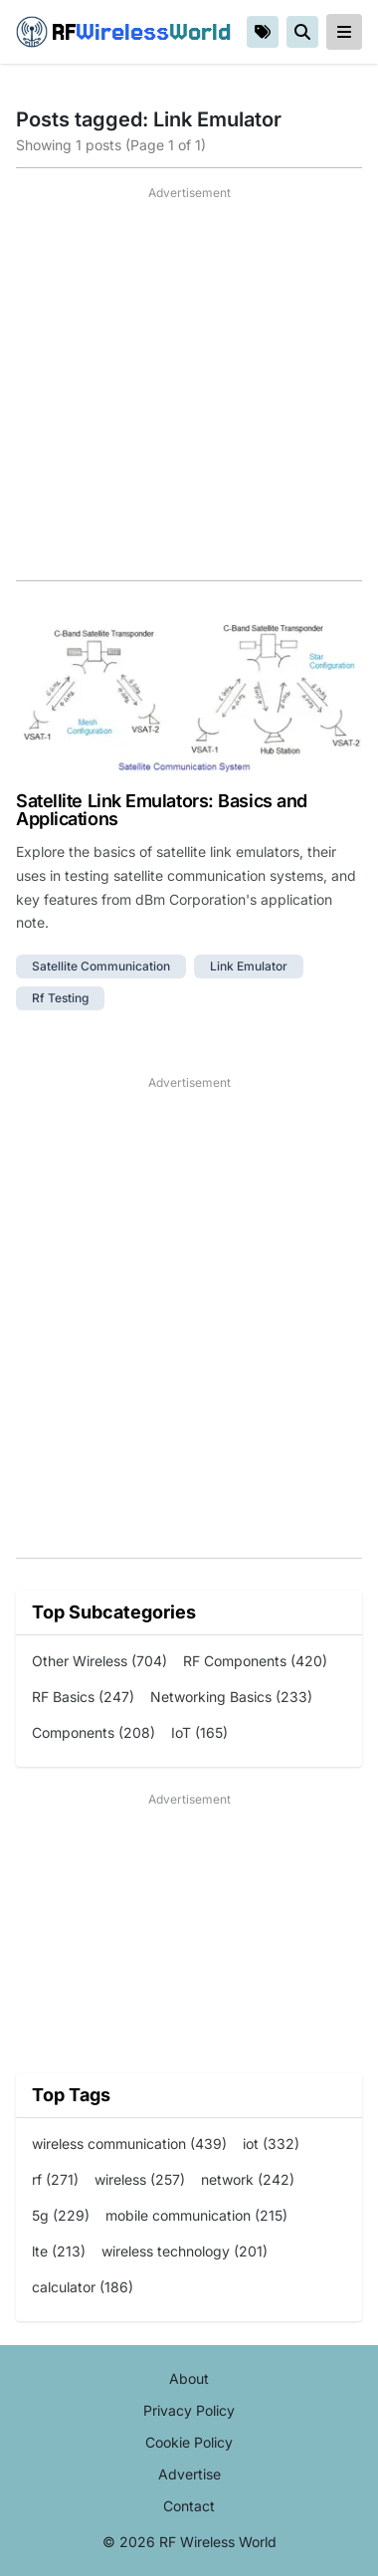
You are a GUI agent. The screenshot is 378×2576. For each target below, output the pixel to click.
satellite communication (101, 966)
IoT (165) (199, 1732)
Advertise (189, 2474)
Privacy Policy (189, 2410)
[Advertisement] (189, 391)
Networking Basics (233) (231, 1696)
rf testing (60, 997)
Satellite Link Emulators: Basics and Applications (161, 809)
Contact (189, 2505)
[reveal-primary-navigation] (344, 32)
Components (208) (93, 1732)
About (189, 2378)
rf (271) (55, 2179)
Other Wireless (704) (99, 1660)
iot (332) (271, 2143)
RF (123, 32)
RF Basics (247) (83, 1696)
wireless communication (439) (129, 2143)
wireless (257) (139, 2179)
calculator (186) (82, 2286)
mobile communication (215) (196, 2215)
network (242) (247, 2179)
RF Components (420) (255, 1660)
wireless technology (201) (184, 2251)
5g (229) (61, 2215)
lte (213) (59, 2251)
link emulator (248, 966)
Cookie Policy (189, 2442)
